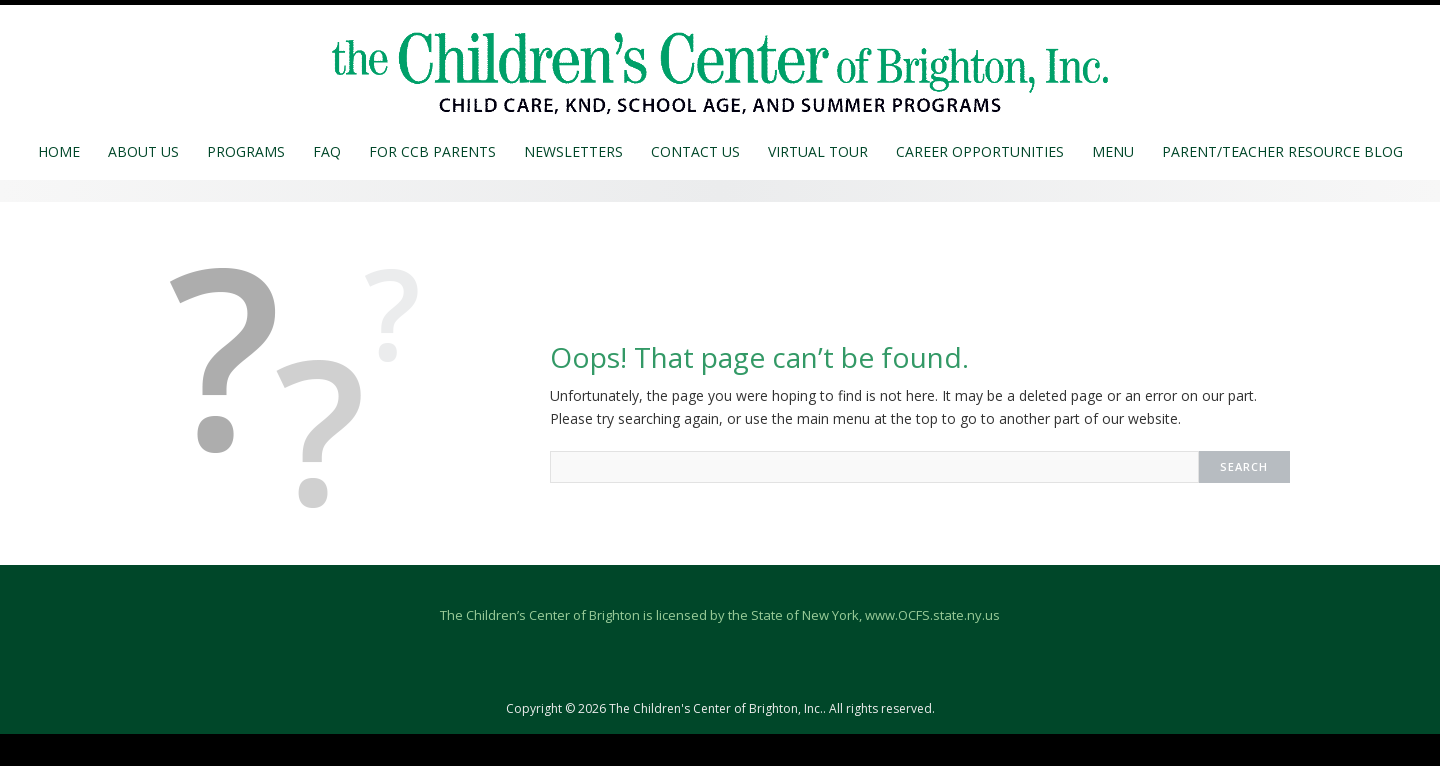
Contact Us (695, 151)
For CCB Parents (432, 151)
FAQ (327, 151)
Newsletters (573, 151)
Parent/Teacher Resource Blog (1282, 151)
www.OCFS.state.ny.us (932, 615)
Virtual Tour (818, 151)
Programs (246, 151)
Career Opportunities (980, 151)
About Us (143, 151)
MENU (1113, 151)
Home (59, 151)
